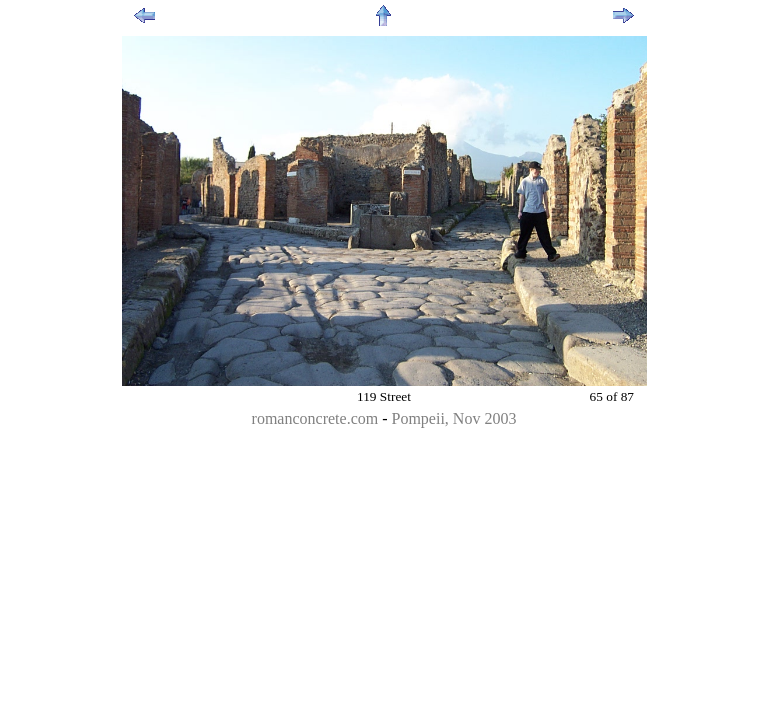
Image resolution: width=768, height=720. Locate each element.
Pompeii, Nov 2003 (454, 418)
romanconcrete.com (315, 418)
